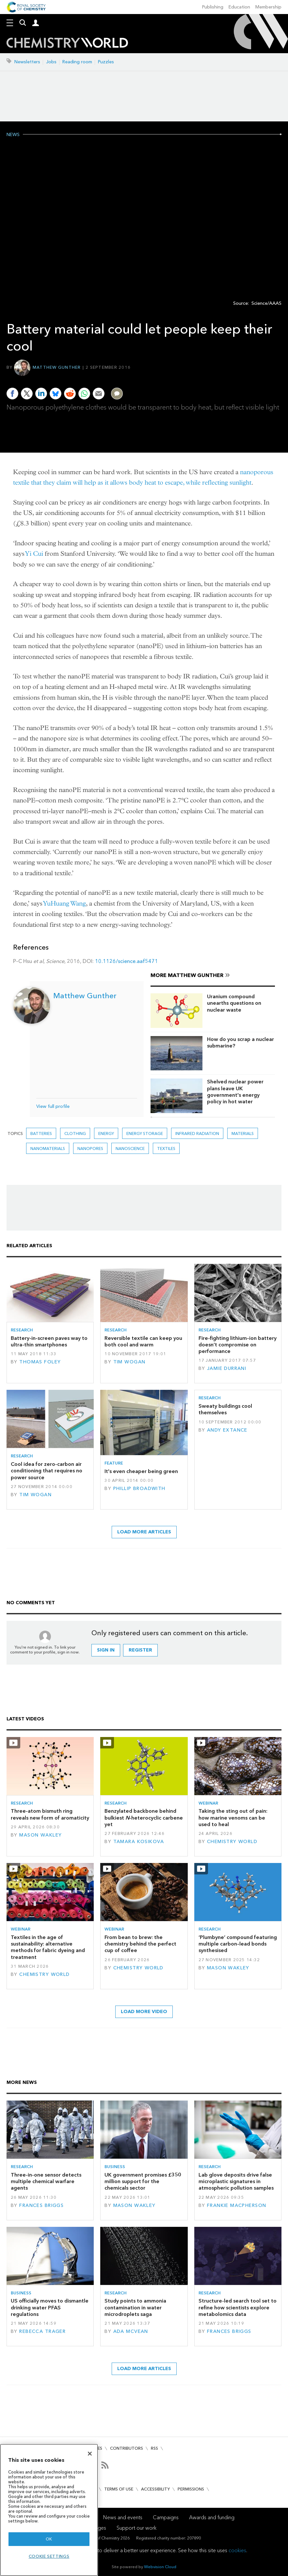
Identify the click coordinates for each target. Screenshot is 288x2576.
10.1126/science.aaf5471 (126, 961)
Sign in (106, 1650)
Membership (268, 7)
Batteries (41, 1133)
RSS (154, 2448)
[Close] (90, 2453)
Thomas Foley (40, 1362)
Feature (113, 1463)
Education (239, 7)
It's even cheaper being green (141, 1471)
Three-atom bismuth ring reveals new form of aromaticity (50, 1814)
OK (49, 2539)
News (13, 134)
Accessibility (155, 2489)
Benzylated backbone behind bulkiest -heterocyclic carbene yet (143, 1817)
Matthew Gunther (57, 367)
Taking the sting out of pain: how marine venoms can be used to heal (233, 1817)
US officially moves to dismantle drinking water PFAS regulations (49, 2307)
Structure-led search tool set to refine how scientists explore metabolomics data (238, 2307)
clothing (75, 1133)
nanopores (90, 1148)
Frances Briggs (41, 2205)
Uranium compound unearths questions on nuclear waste (234, 1003)
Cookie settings (49, 2556)
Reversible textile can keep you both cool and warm (143, 1341)
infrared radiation (197, 1133)
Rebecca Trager (42, 2331)
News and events (122, 2517)
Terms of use (118, 2489)
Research (22, 1329)
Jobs (51, 62)
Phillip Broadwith (139, 1488)
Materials (243, 1133)
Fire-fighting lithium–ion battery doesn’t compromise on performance (238, 1345)
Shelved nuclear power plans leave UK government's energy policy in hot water (235, 1092)
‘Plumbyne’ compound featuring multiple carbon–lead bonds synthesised (238, 1944)
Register (140, 1650)
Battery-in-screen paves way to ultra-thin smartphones (49, 1341)
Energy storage (144, 1133)
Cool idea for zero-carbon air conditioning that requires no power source (46, 1471)
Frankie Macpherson (236, 2205)
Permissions (191, 2489)
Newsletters (27, 62)
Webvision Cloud (160, 2566)
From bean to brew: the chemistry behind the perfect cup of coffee (140, 1944)
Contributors (126, 2448)
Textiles (166, 1148)
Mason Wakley (40, 1835)
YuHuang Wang (64, 903)
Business (114, 2166)
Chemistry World (232, 1841)
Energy (106, 1133)
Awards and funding (211, 2517)
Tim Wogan (129, 1362)
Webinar (208, 1803)
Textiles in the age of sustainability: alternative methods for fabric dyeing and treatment (48, 1947)
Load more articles (144, 1532)
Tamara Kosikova (138, 1841)
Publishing (212, 7)
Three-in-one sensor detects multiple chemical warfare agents (46, 2181)
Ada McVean (130, 2331)
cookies (237, 2550)
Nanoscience (130, 1148)
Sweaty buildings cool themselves (225, 1409)
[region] (49, 2510)
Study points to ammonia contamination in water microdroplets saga (135, 2307)
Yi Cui (34, 553)
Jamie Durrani (227, 1368)
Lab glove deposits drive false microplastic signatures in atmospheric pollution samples (236, 2181)
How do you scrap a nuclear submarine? (240, 1042)
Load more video (144, 2011)
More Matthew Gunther (187, 975)
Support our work (136, 2528)
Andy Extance (227, 1430)
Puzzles (106, 62)
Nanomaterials (47, 1148)
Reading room (77, 62)
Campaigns (166, 2517)
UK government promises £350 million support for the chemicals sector (142, 2181)
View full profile (53, 1106)
